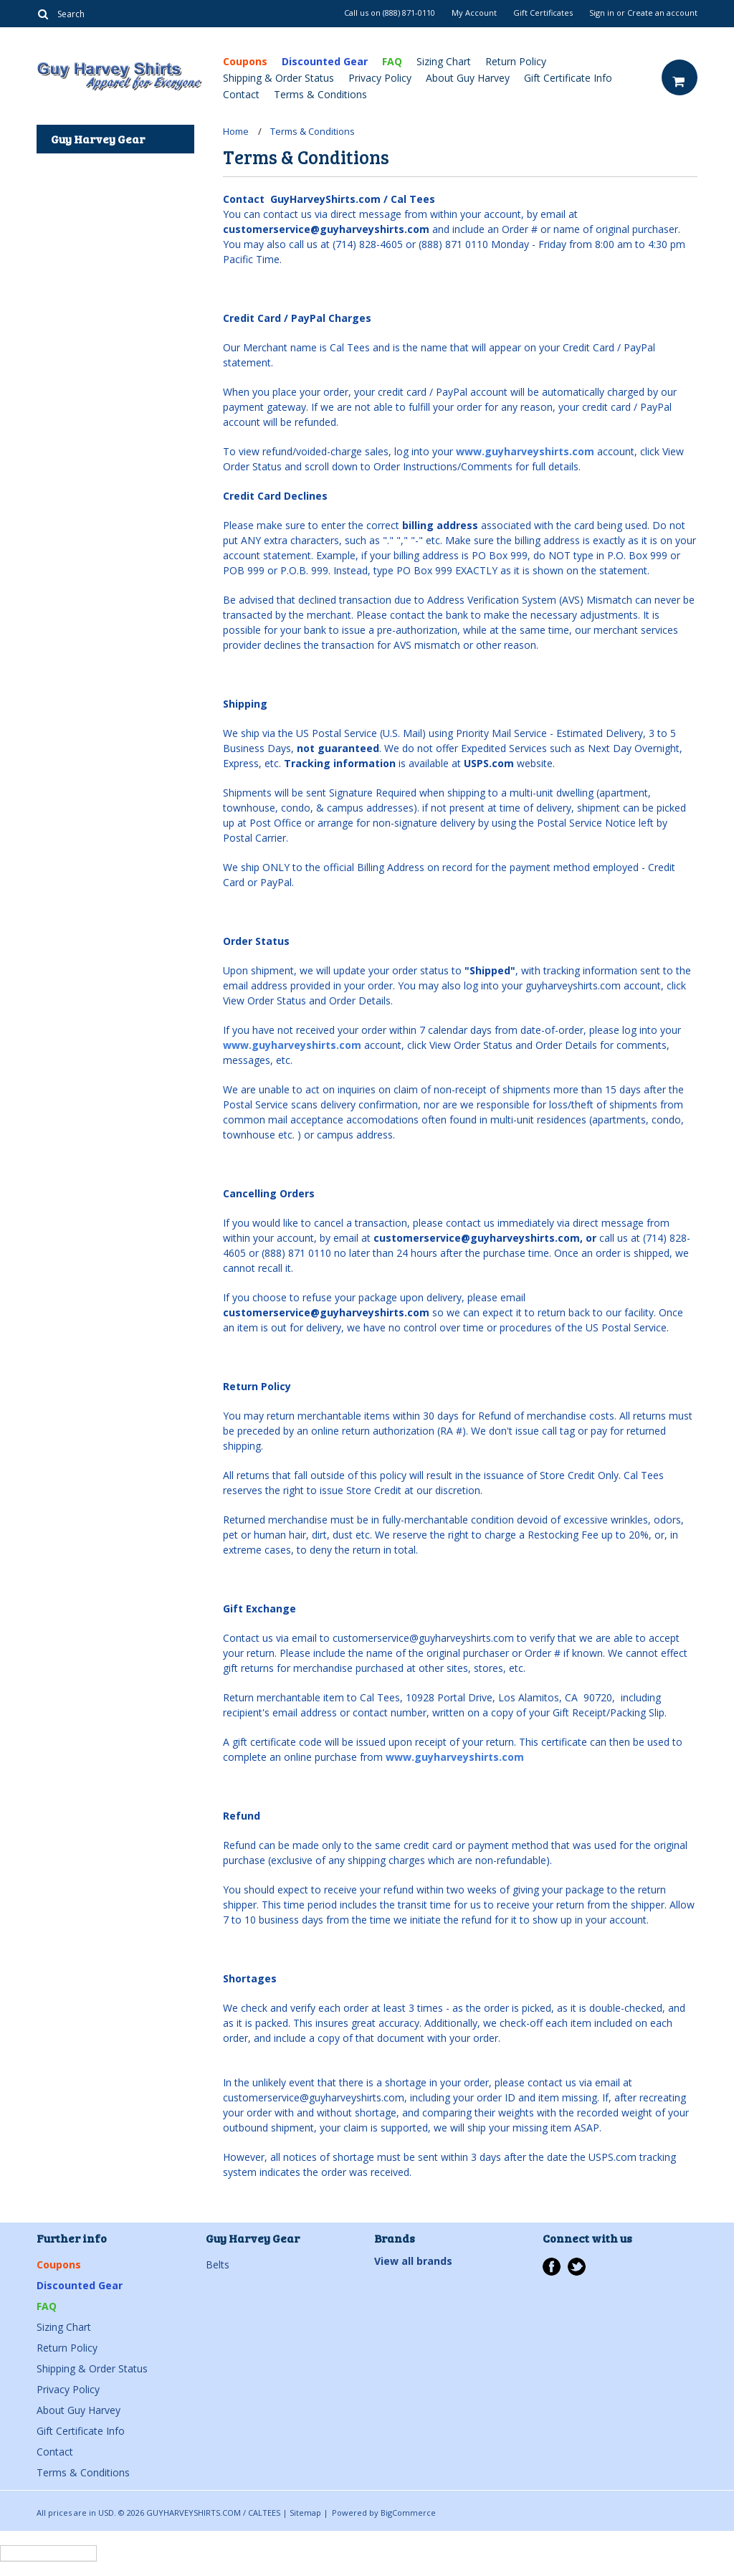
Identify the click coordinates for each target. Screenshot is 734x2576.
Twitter (577, 2267)
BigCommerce (408, 2512)
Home (236, 131)
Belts (217, 2264)
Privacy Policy (379, 78)
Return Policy (515, 61)
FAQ (392, 61)
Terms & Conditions (320, 94)
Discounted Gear (325, 61)
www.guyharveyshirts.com (525, 451)
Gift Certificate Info (568, 78)
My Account (474, 13)
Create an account (662, 13)
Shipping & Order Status (278, 78)
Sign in (601, 13)
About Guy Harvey (468, 78)
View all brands (413, 2261)
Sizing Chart (443, 61)
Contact (241, 94)
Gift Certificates (543, 13)
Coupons (245, 61)
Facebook (552, 2267)
